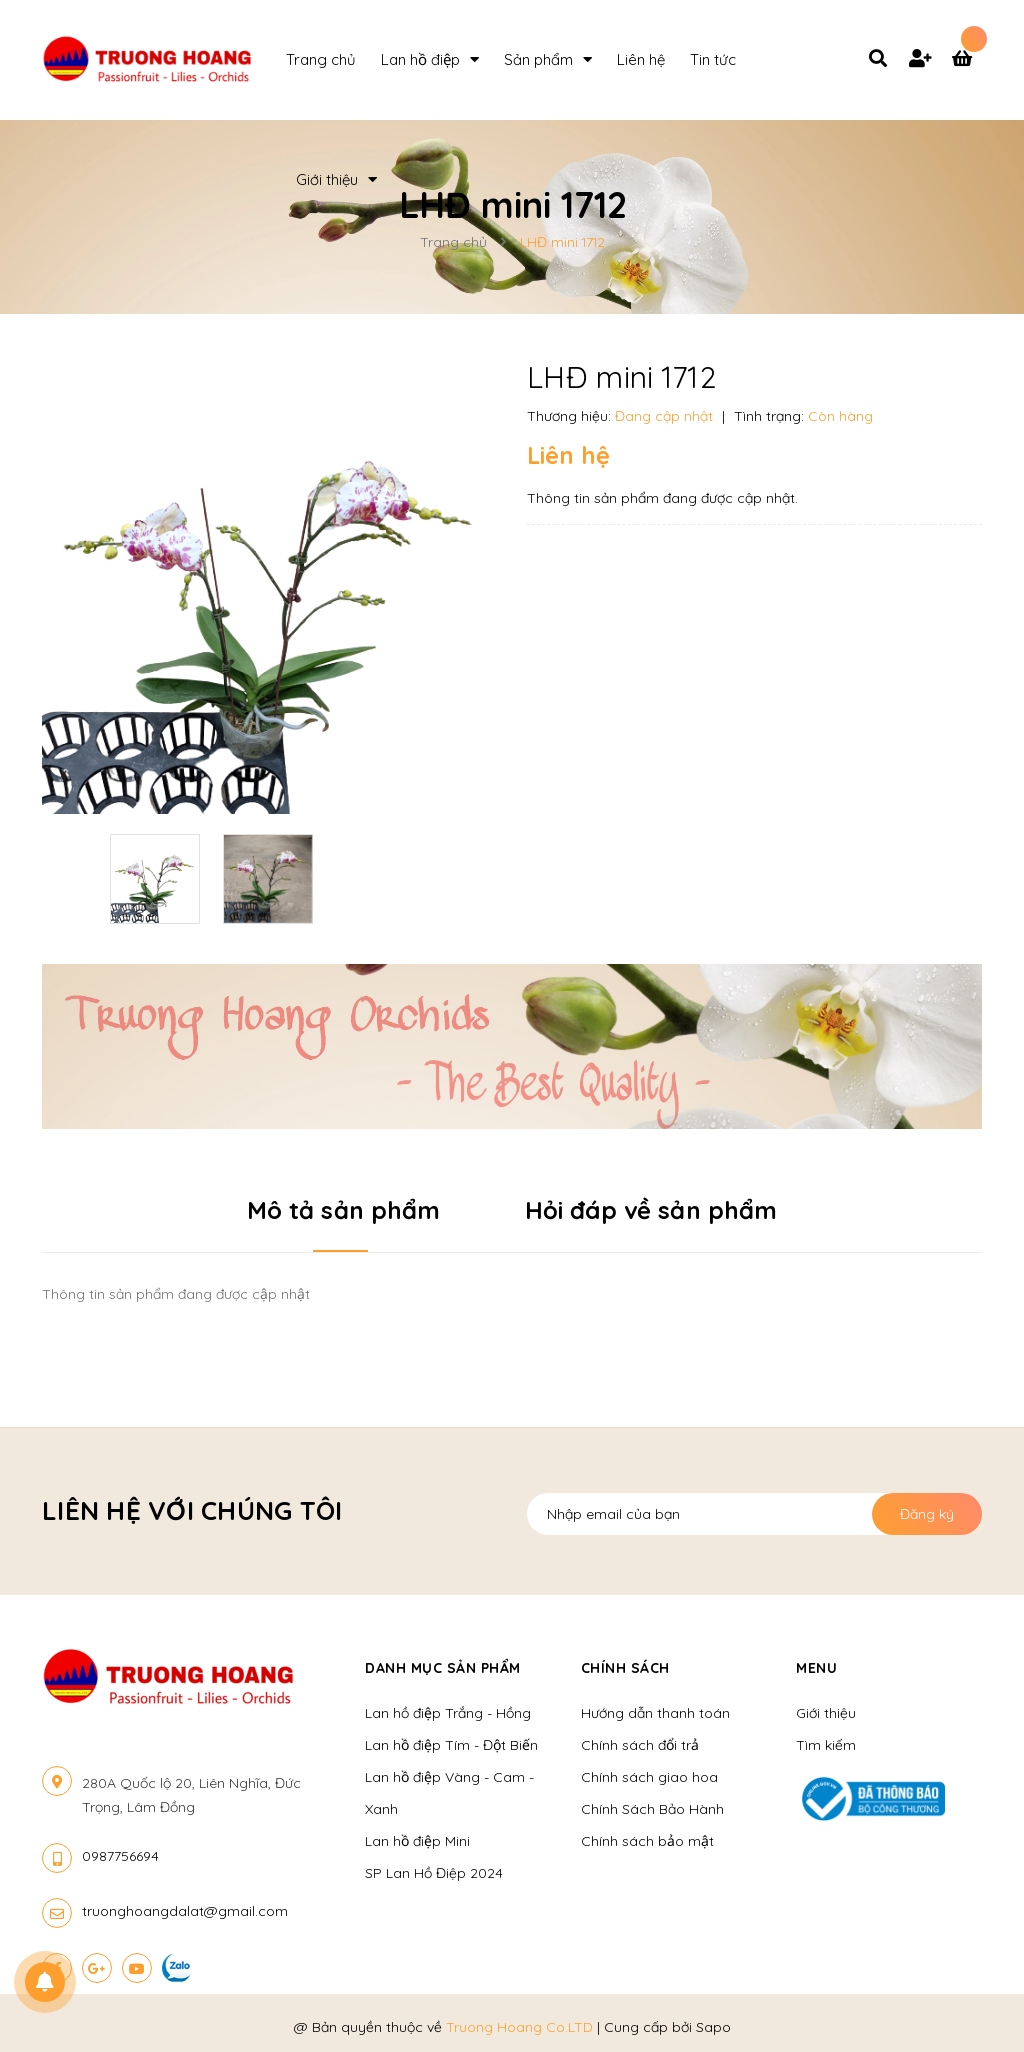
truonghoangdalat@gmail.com (185, 1911)
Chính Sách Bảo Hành (652, 1809)
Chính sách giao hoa (649, 1777)
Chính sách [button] (625, 1668)
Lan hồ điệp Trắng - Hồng (448, 1713)
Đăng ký (927, 1514)
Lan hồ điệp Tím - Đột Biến (451, 1745)
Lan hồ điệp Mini (417, 1841)
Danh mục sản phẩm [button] (443, 1668)
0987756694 (120, 1856)
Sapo (713, 2027)
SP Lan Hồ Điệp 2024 (434, 1873)
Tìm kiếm (826, 1745)
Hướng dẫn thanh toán (655, 1713)
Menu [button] (816, 1668)
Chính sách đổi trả (640, 1745)
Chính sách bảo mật (647, 1841)
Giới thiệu (826, 1713)
